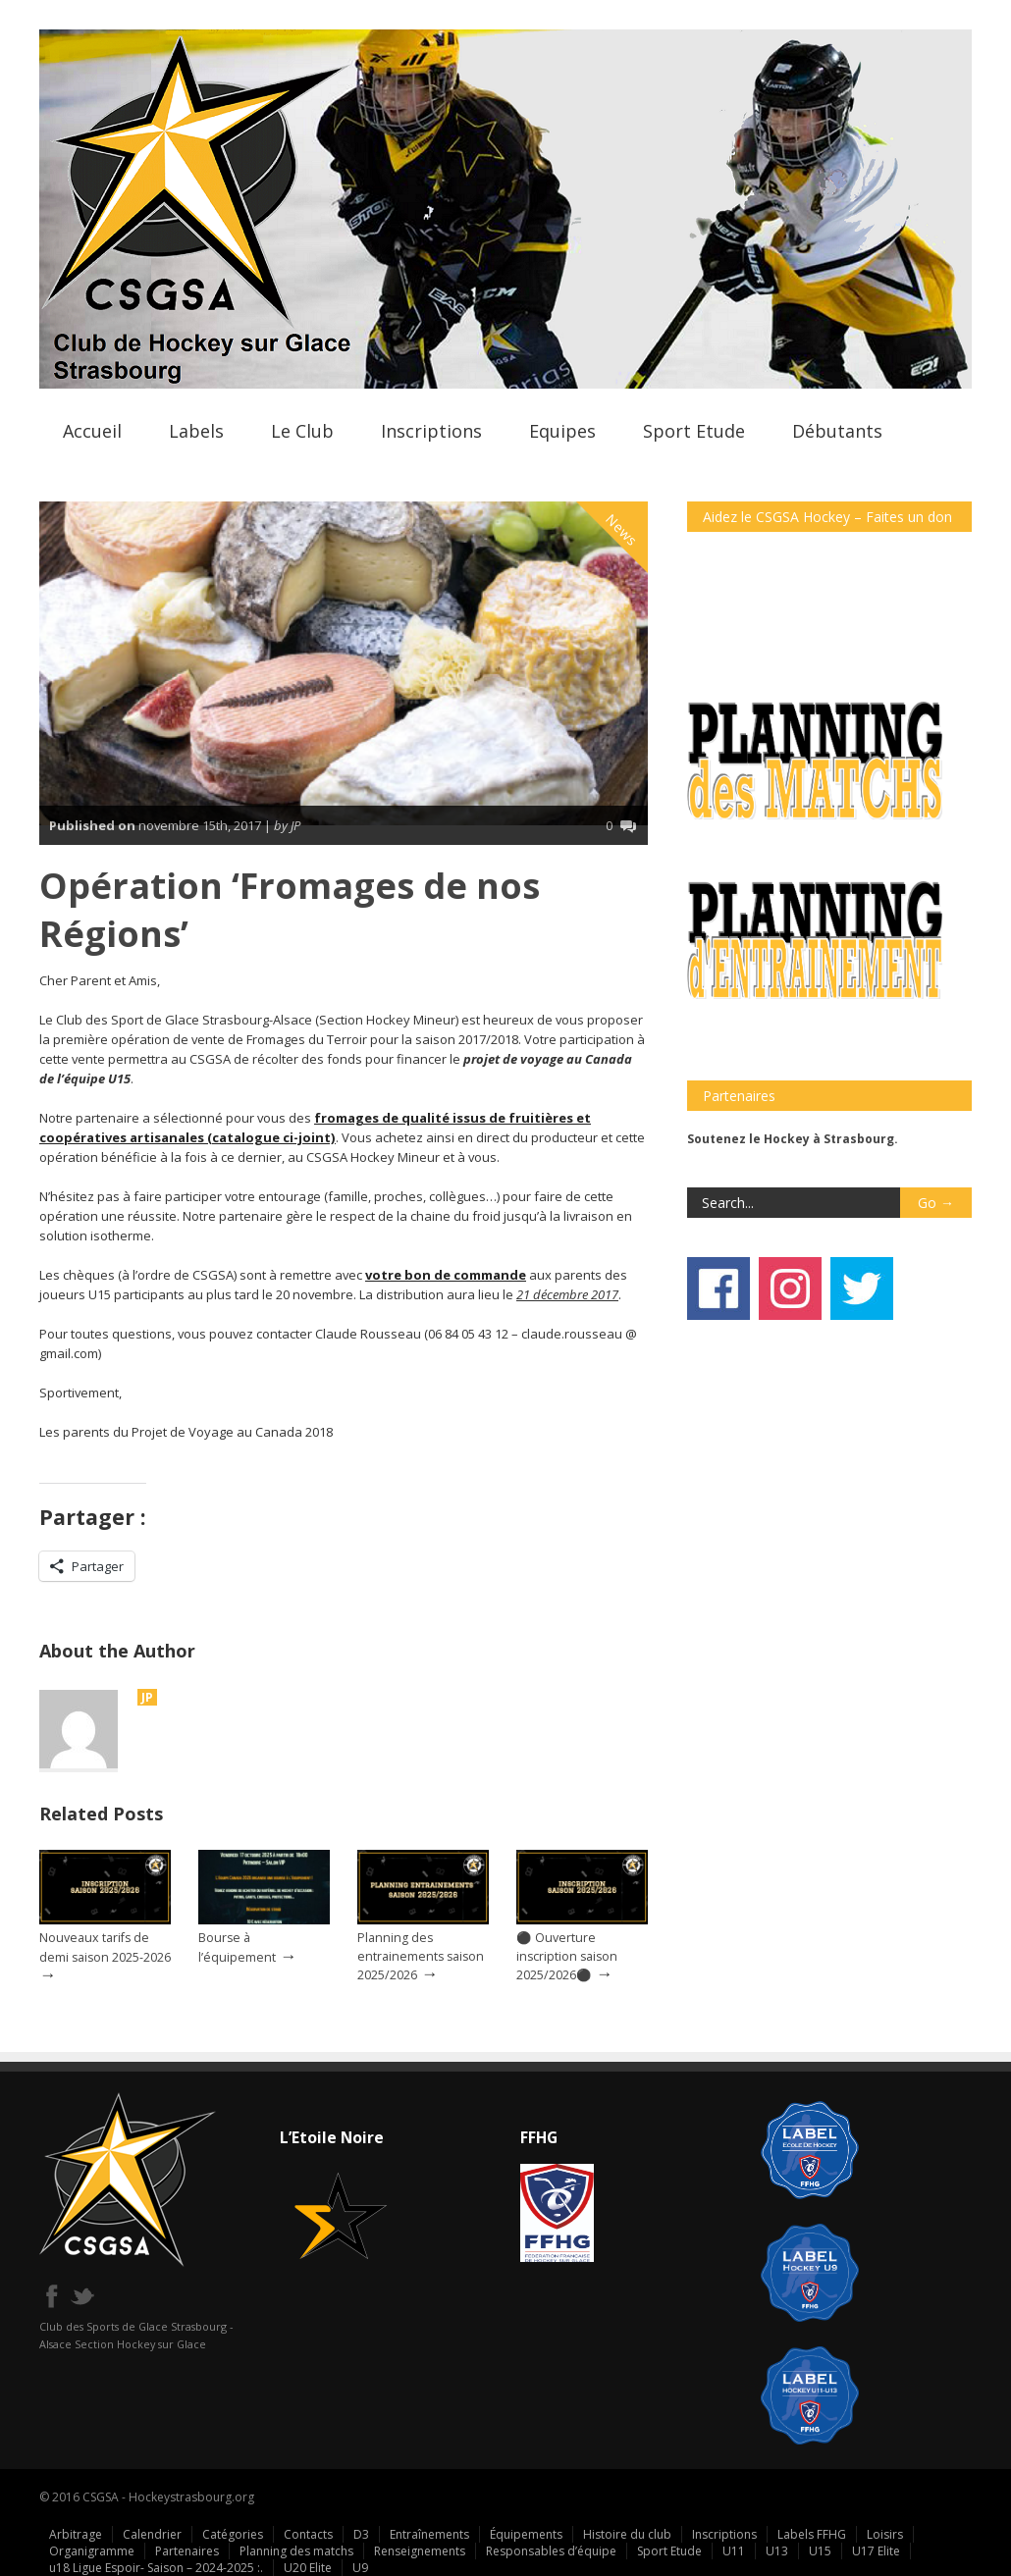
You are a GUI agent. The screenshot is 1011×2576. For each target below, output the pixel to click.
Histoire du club (627, 2534)
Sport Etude (694, 431)
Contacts (308, 2534)
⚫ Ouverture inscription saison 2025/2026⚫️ (566, 1955)
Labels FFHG (811, 2534)
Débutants (837, 431)
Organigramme (91, 2551)
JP (147, 1697)
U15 (820, 2551)
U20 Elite (308, 2567)
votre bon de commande (445, 1275)
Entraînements (429, 2534)
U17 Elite (876, 2551)
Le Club (302, 431)
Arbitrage (75, 2534)
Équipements (526, 2534)
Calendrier (152, 2534)
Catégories (232, 2534)
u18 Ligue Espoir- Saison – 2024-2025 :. (156, 2567)
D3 (361, 2534)
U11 (733, 2551)
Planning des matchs (296, 2551)
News (622, 530)
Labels (196, 431)
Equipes (562, 431)
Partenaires (187, 2551)
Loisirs (885, 2534)
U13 (777, 2551)
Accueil (92, 431)
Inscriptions (431, 431)
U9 (360, 2567)
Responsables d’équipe (551, 2551)
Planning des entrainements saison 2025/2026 (420, 1955)
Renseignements (419, 2551)
